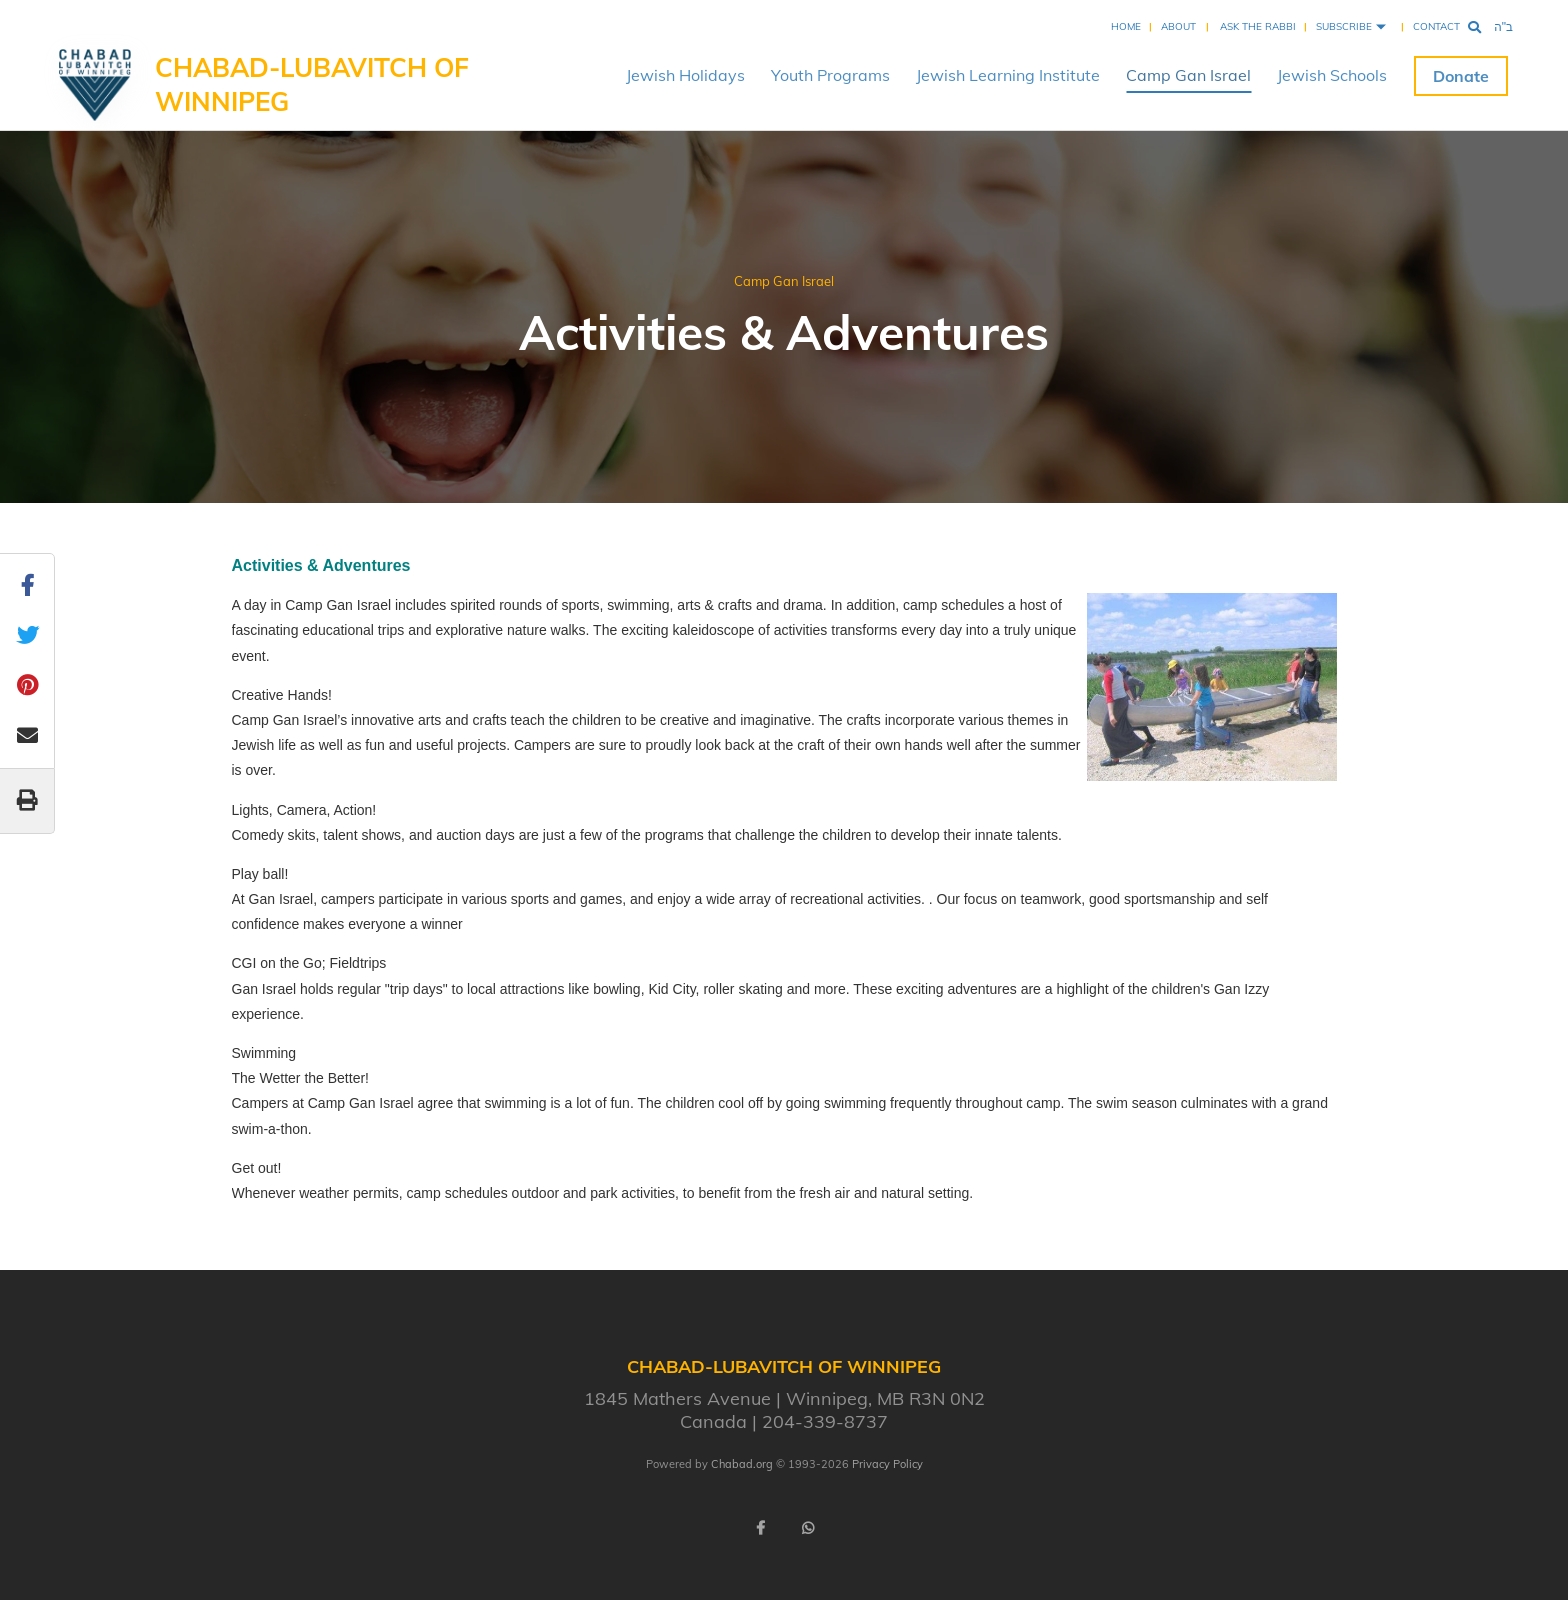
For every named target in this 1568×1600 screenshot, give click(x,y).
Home (1126, 26)
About (1178, 26)
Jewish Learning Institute (1008, 75)
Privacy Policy (887, 1464)
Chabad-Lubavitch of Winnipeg (312, 84)
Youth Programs (830, 75)
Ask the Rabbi (1258, 26)
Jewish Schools (1332, 75)
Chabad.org (742, 1464)
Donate (1461, 76)
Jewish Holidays (685, 75)
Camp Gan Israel (1188, 75)
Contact (1436, 26)
